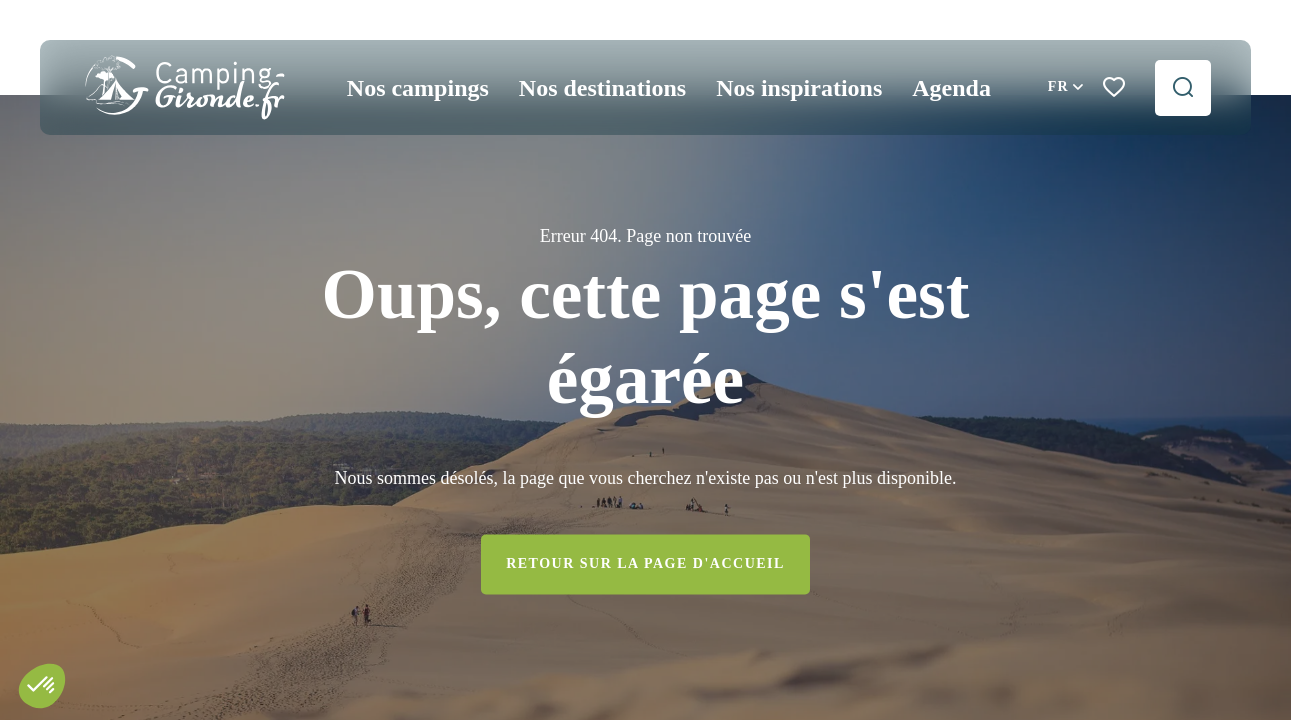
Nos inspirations (799, 88)
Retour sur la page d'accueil (645, 564)
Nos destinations (602, 88)
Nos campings (418, 88)
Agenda (951, 88)
